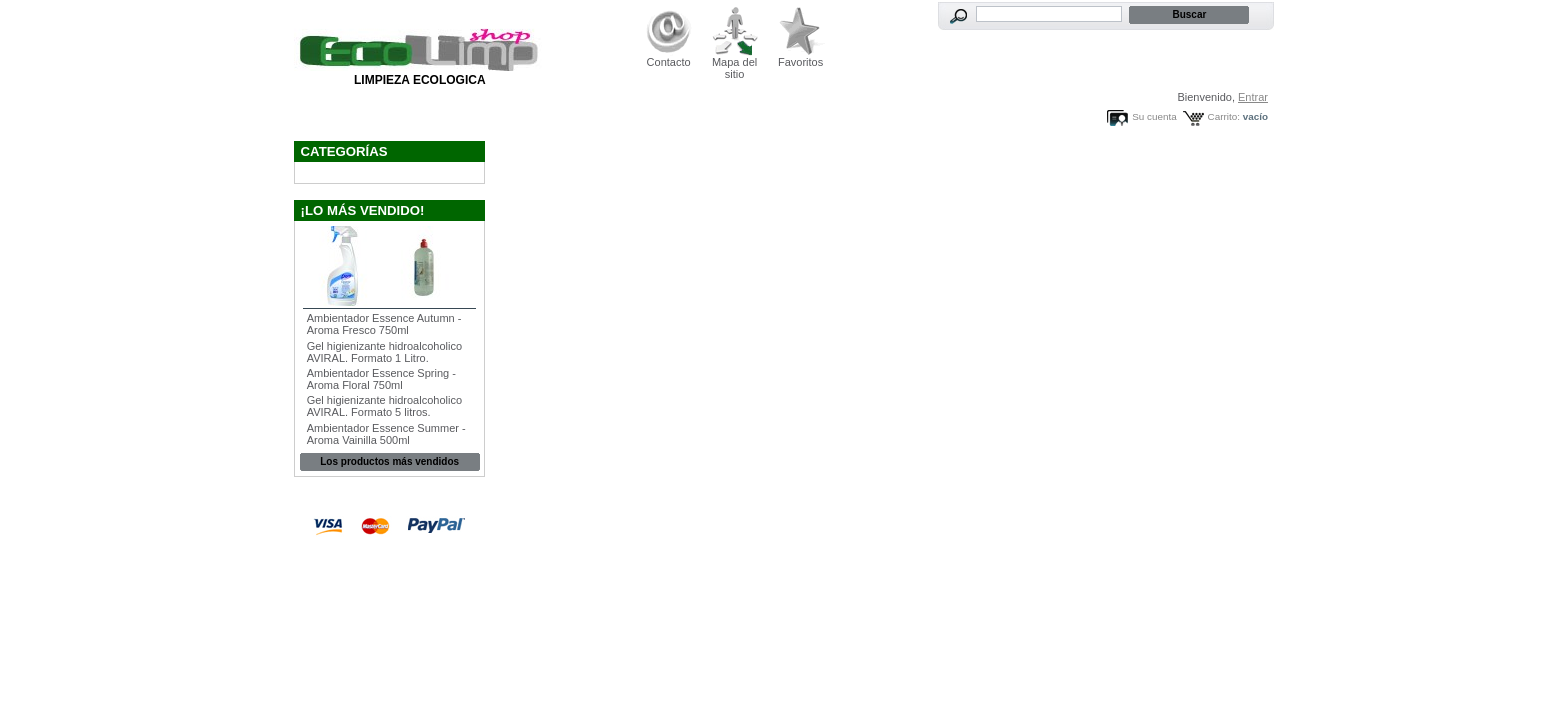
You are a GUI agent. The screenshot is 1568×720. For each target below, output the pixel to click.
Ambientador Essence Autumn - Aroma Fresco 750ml (384, 324)
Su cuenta (1154, 116)
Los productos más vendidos (389, 461)
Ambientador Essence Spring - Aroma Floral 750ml (381, 379)
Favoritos (800, 62)
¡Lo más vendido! (363, 210)
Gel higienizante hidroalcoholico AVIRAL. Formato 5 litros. (384, 406)
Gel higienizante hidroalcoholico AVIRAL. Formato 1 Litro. (384, 352)
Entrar (1253, 97)
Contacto (669, 62)
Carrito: (1224, 116)
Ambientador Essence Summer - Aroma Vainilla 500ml (386, 434)
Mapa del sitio (734, 68)
